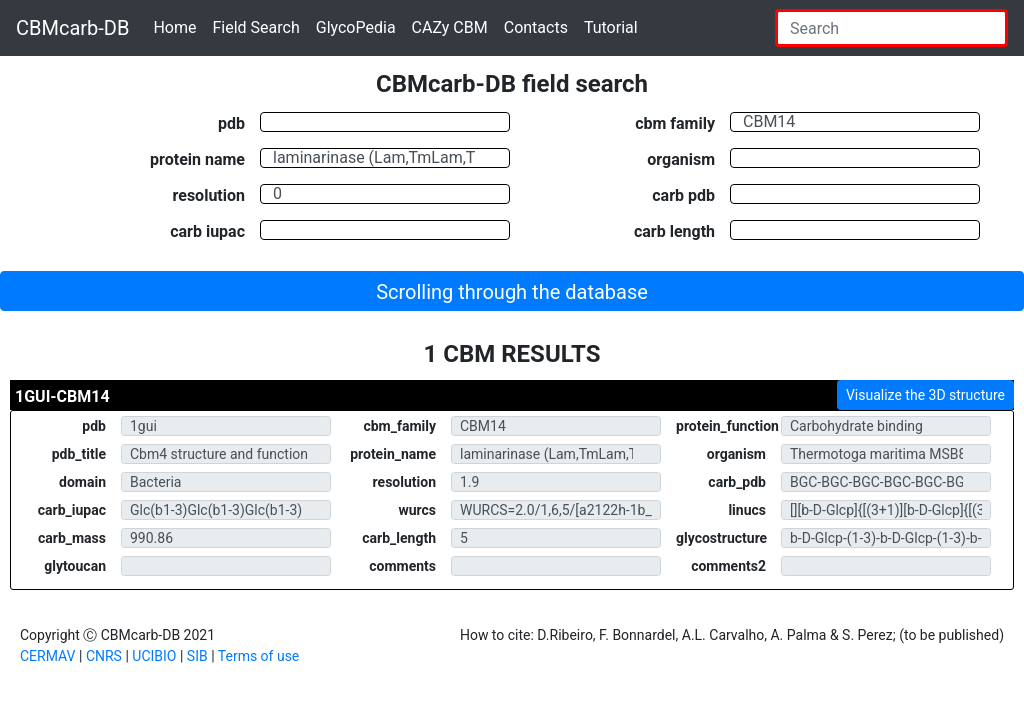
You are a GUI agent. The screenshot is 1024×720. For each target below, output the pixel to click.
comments (402, 566)
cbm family (675, 123)
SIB (197, 656)
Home (174, 27)
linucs (747, 510)
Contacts (536, 27)
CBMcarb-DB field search (512, 84)
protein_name (393, 454)
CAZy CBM (450, 27)
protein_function (727, 426)
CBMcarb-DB (72, 28)
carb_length (399, 538)
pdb (231, 123)
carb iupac (207, 231)
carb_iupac (72, 510)
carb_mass (72, 538)
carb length (674, 231)
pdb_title (79, 454)
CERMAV (48, 656)
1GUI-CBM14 (62, 396)
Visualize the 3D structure (925, 395)
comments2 (728, 566)
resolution (209, 195)
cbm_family (399, 426)
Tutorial (611, 27)
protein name (197, 159)
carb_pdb (737, 482)
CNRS (104, 656)
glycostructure (721, 538)
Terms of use (259, 656)
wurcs (417, 510)
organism (681, 159)
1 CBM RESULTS (512, 354)
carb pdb (683, 195)
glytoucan (75, 566)
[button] (512, 291)
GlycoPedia (356, 27)
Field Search (255, 27)
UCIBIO (154, 656)
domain (82, 482)
